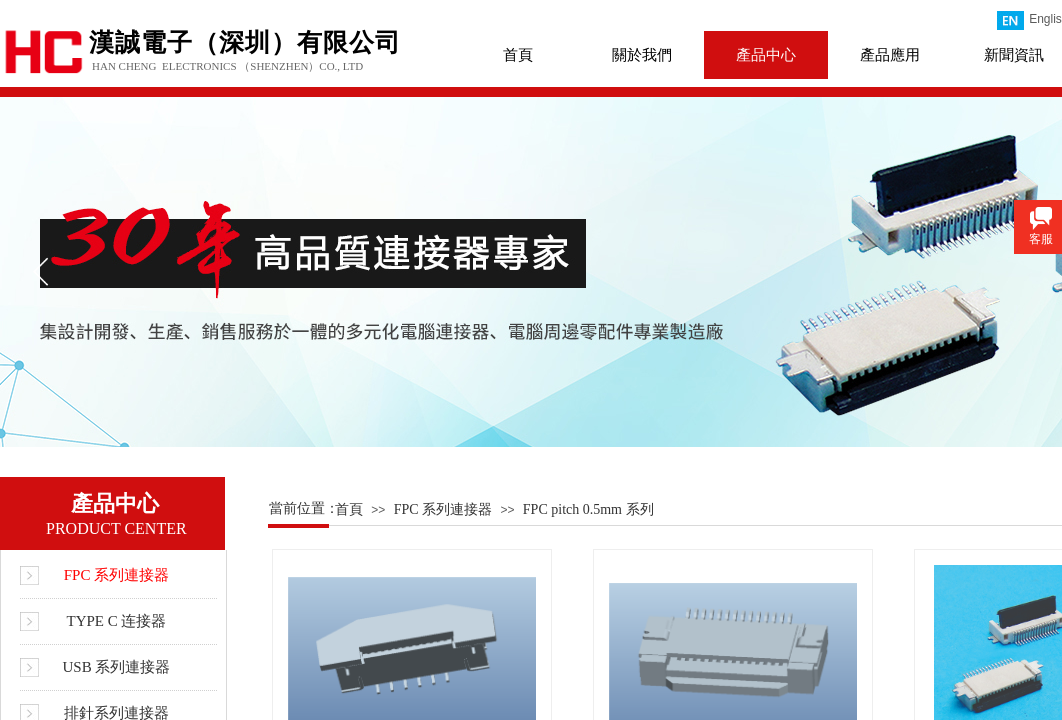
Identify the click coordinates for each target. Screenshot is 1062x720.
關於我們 (642, 55)
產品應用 (890, 55)
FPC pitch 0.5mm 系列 (588, 509)
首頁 (518, 55)
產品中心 (766, 55)
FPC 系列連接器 (443, 509)
